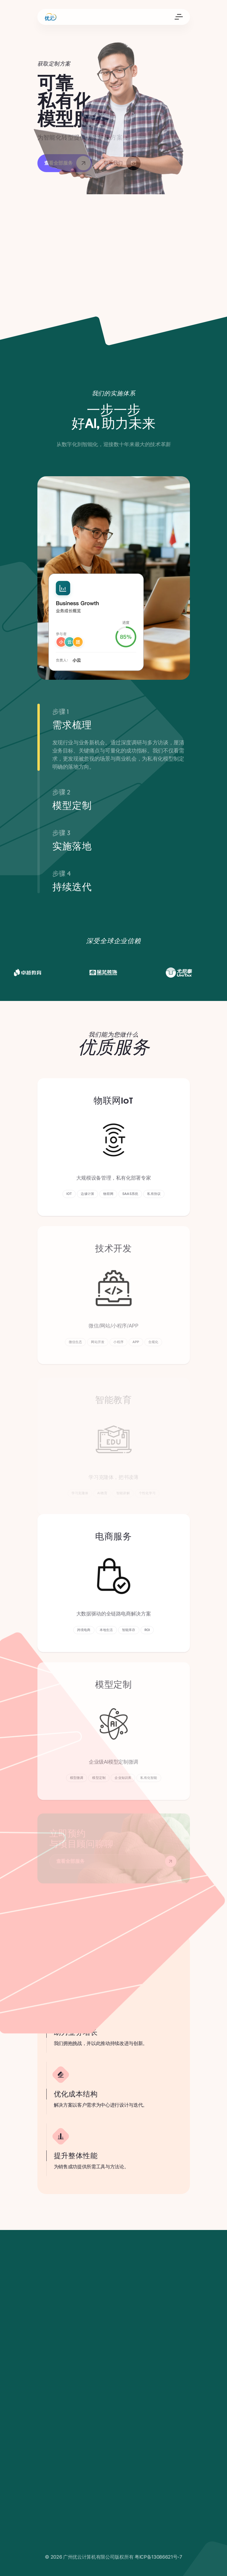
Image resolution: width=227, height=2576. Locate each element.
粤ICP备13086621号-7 (158, 2557)
